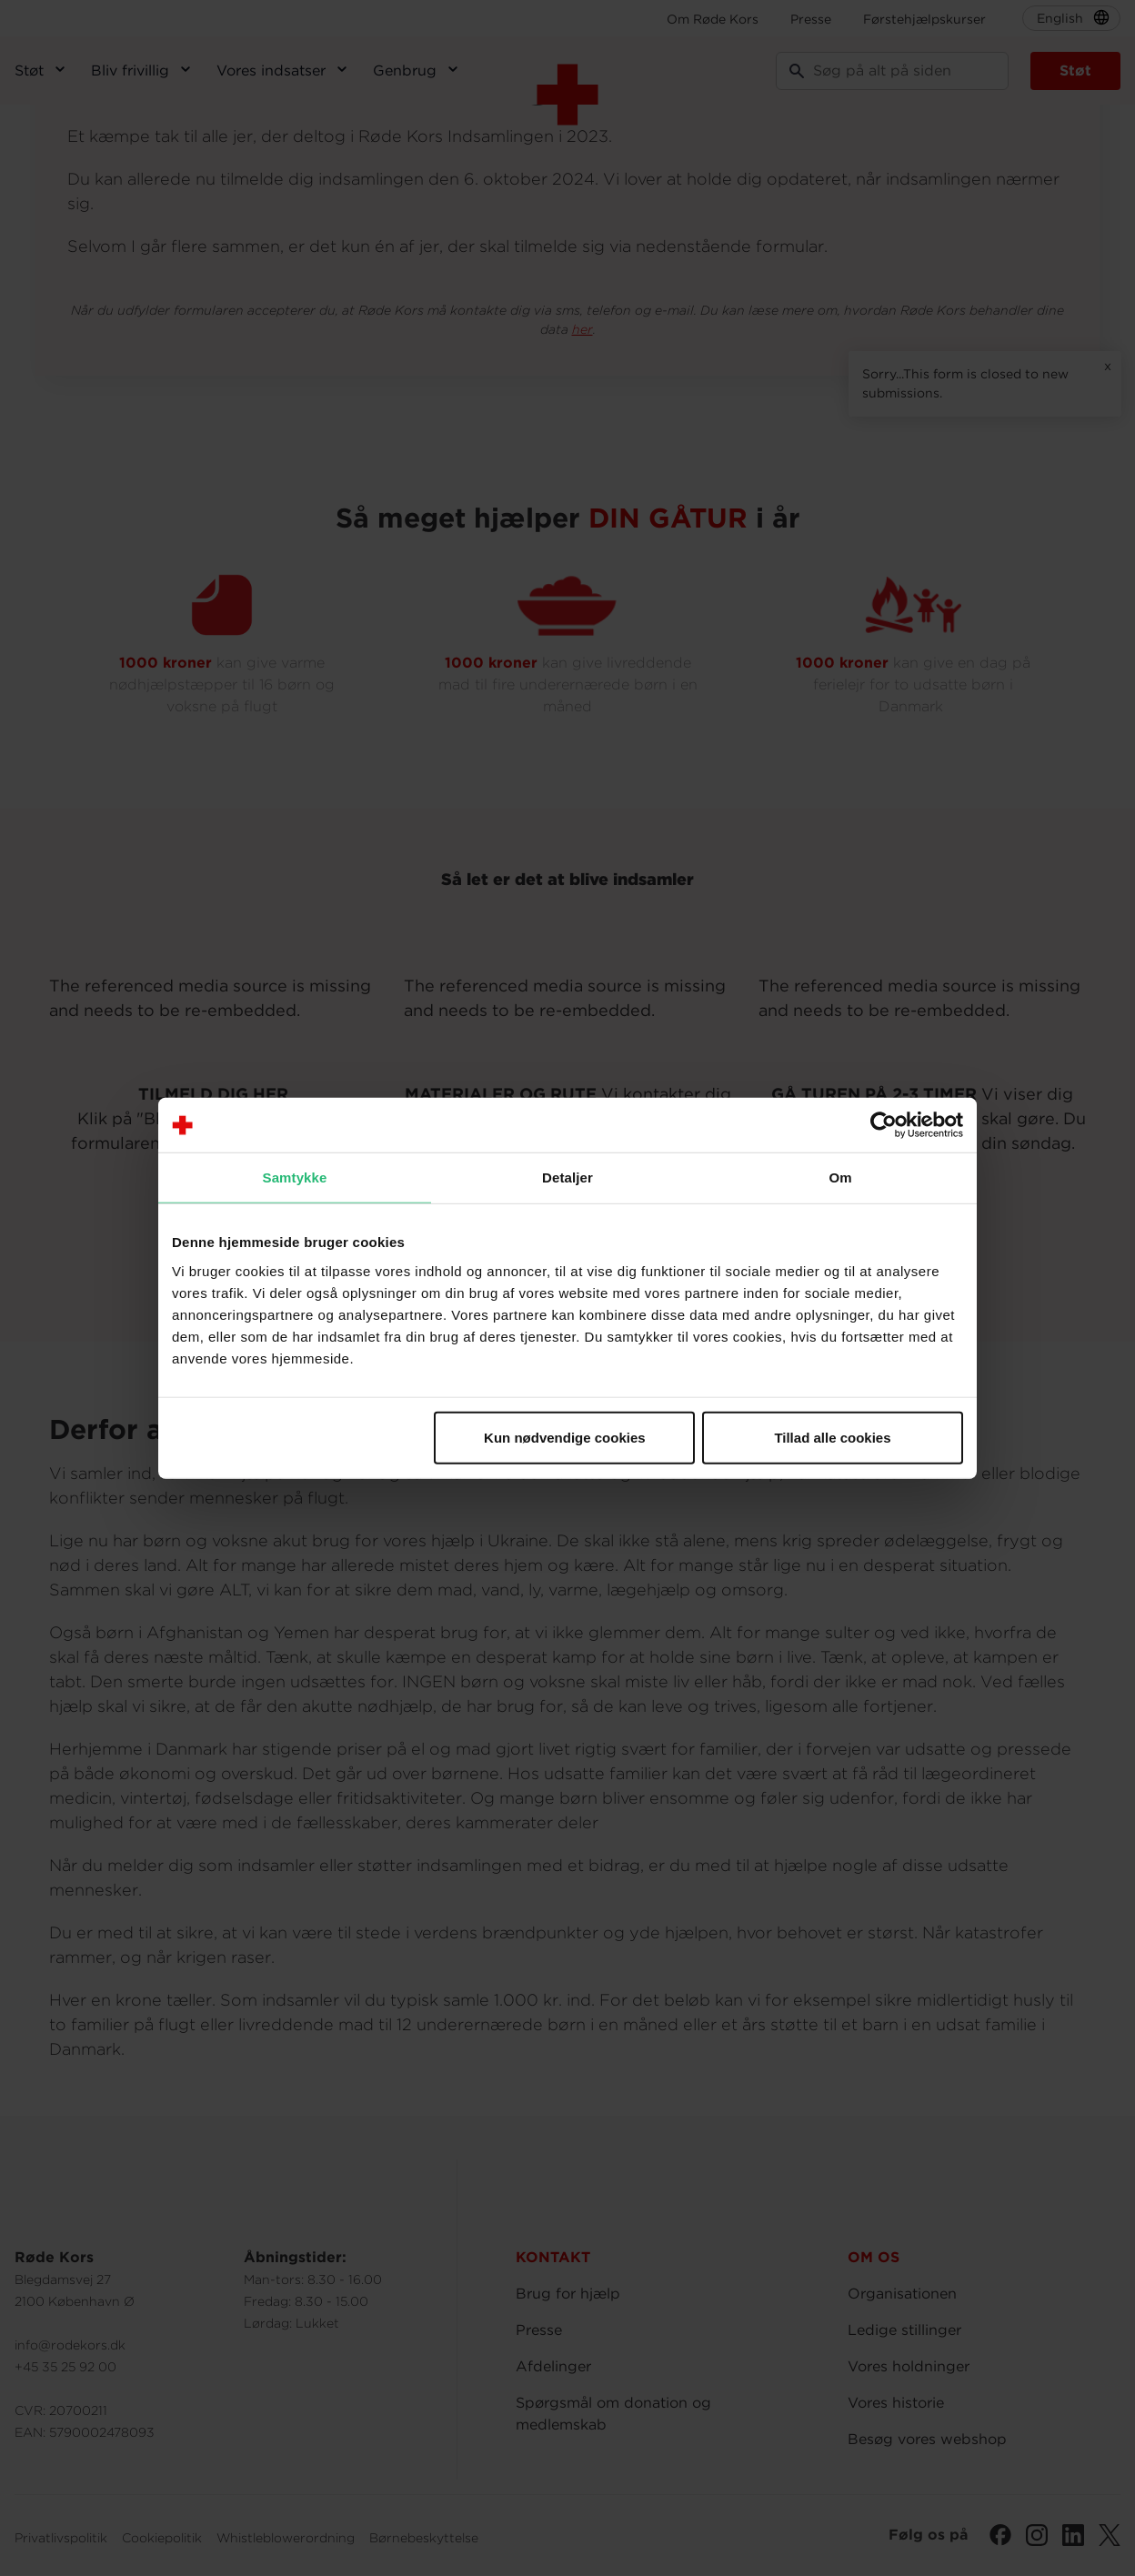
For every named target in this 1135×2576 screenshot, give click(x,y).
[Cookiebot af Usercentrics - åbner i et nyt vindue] (883, 1125)
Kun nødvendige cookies (565, 1436)
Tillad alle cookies (832, 1436)
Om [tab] (840, 1177)
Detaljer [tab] (567, 1177)
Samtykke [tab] (295, 1177)
